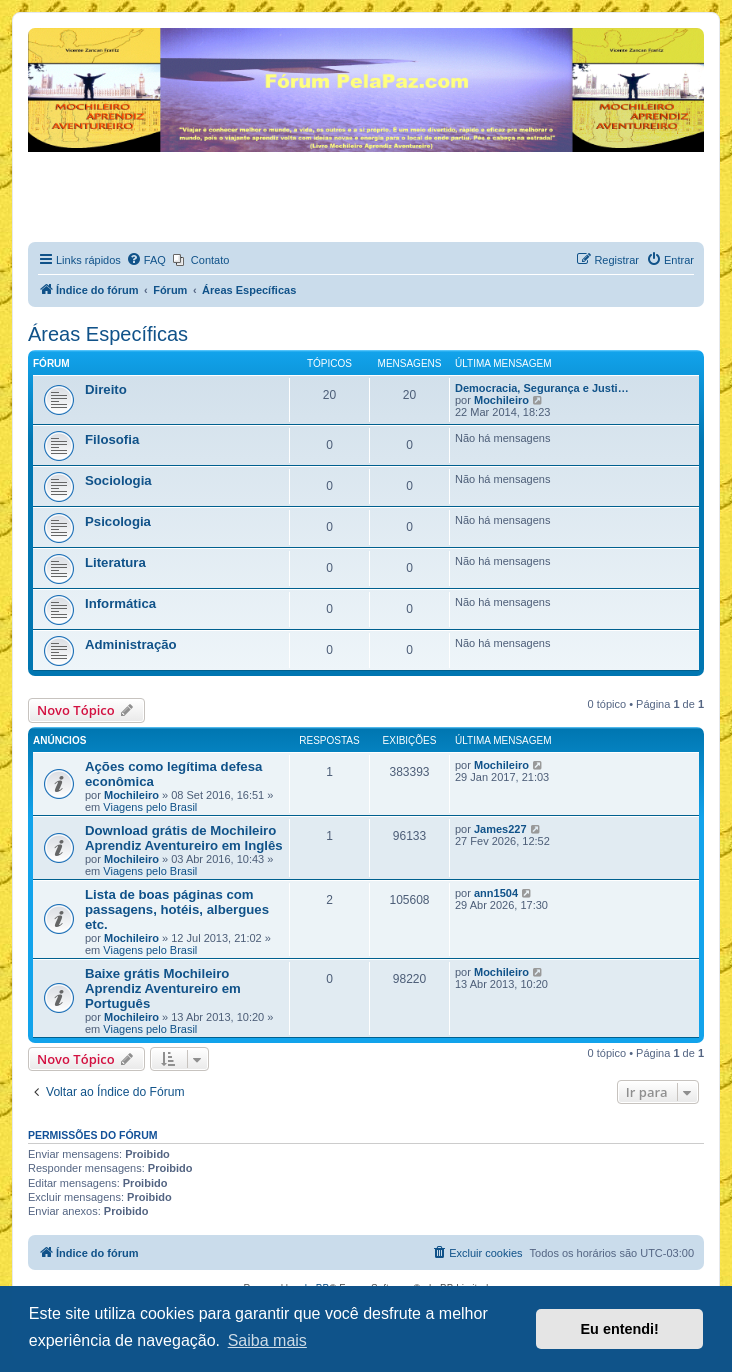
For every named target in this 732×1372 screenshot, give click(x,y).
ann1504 (496, 893)
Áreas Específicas (108, 334)
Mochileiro (501, 400)
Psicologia (118, 521)
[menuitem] (146, 260)
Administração (131, 644)
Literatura (115, 562)
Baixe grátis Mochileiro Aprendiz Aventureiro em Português (163, 988)
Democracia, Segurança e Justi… (542, 388)
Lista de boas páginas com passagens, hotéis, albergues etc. (177, 909)
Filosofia (112, 439)
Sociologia (118, 480)
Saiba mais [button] (267, 1340)
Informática (120, 603)
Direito (106, 389)
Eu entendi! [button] (620, 1329)
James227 (500, 829)
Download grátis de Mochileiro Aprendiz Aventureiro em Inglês (184, 838)
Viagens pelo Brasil (150, 807)
